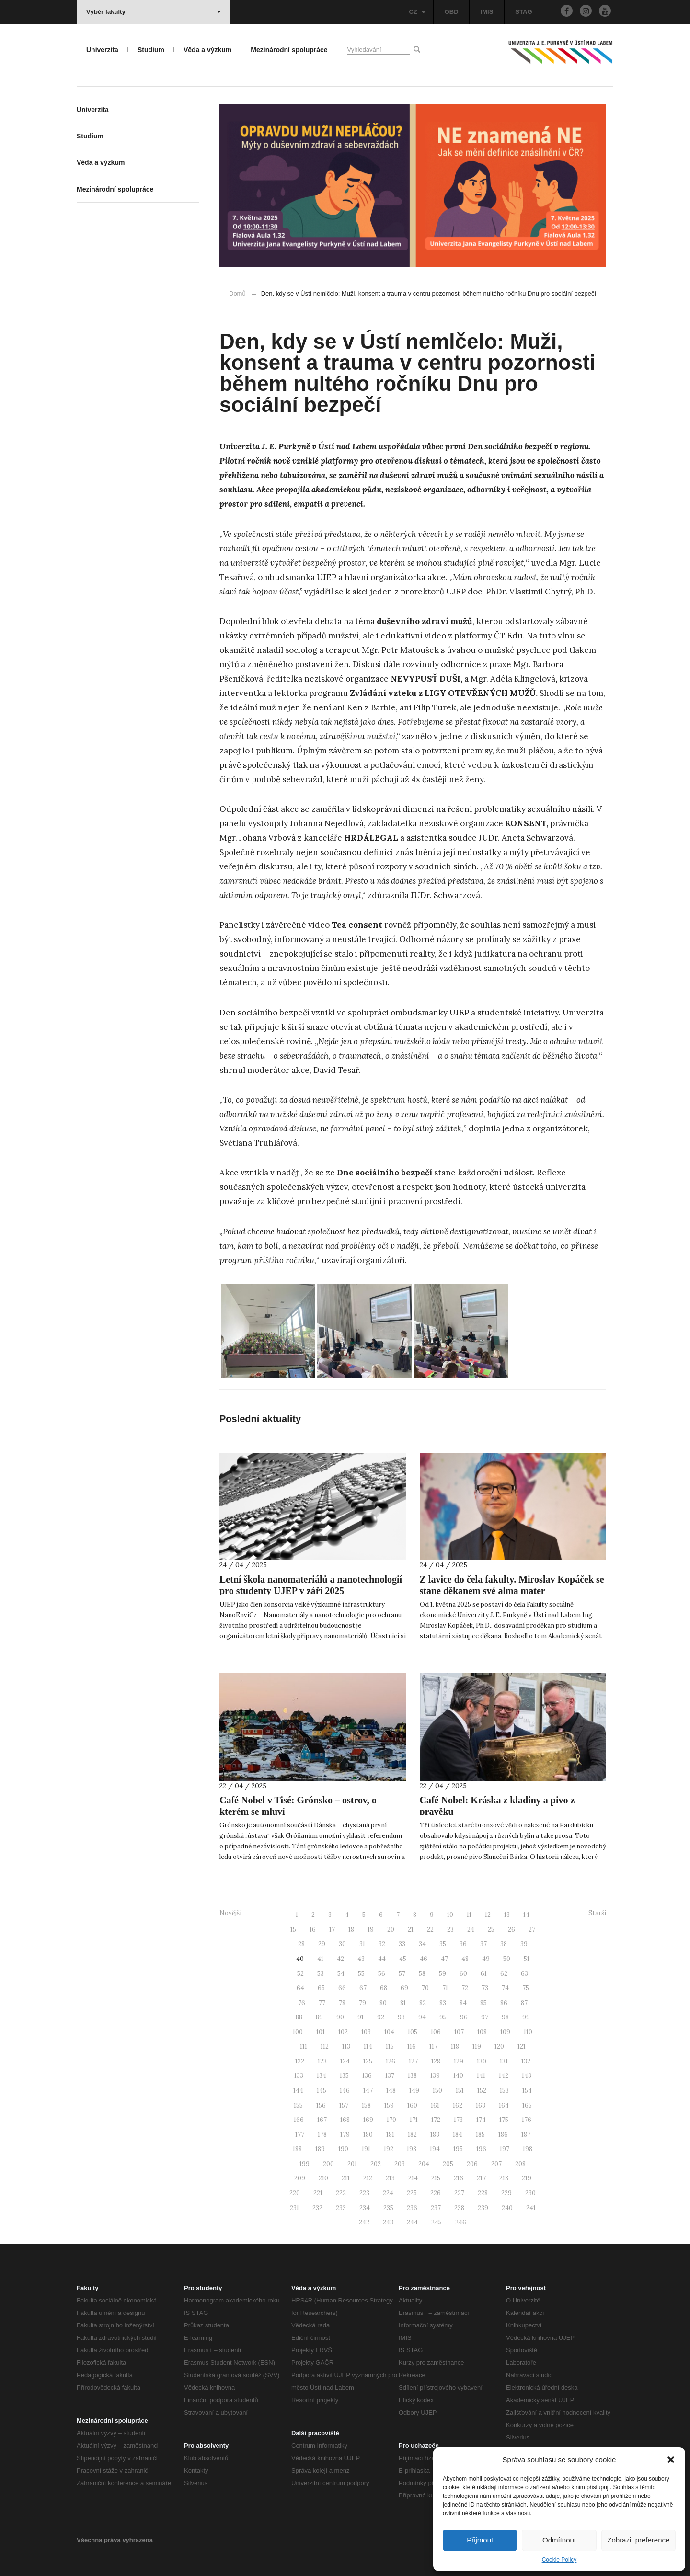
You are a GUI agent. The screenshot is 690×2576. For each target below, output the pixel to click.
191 (366, 2149)
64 (300, 1988)
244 (412, 2222)
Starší (597, 1913)
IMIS (487, 11)
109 (505, 2032)
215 (435, 2178)
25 (491, 1930)
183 (434, 2135)
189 (320, 2149)
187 (525, 2135)
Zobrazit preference (638, 2540)
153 (504, 2090)
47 (444, 1959)
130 (481, 2061)
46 (423, 1959)
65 (321, 1988)
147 (368, 2090)
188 (297, 2149)
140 (458, 2076)
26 (511, 1930)
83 (442, 2003)
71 (445, 1988)
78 (342, 2003)
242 (364, 2222)
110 (528, 2032)
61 (484, 1974)
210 (323, 2178)
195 (458, 2149)
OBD (452, 11)
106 (436, 2032)
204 (423, 2164)
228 (483, 2193)
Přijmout (480, 2540)
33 (402, 1944)
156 (321, 2105)
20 (390, 1930)
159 (389, 2105)
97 (484, 2017)
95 (443, 2017)
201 (352, 2164)
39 (524, 1944)
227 (459, 2193)
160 (412, 2105)
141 (481, 2076)
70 (425, 1988)
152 (481, 2090)
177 (299, 2135)
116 (411, 2046)
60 (463, 1974)
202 (375, 2164)
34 (422, 1944)
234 (364, 2208)
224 (388, 2193)
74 (505, 1988)
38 (503, 1944)
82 (422, 2003)
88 (299, 2017)
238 (459, 2208)
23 (450, 1930)
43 (361, 1959)
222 (341, 2193)
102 (343, 2032)
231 (294, 2208)
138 (412, 2076)
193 (411, 2149)
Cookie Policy (559, 2559)
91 (360, 2017)
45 (402, 1959)
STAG (523, 11)
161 (435, 2105)
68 (383, 1988)
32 (382, 1944)
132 (525, 2061)
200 (328, 2164)
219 (526, 2178)
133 (298, 2076)
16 (313, 1930)
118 (455, 2046)
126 (390, 2061)
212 (367, 2178)
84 (463, 2003)
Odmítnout (559, 2540)
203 (399, 2164)
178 (322, 2135)
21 (411, 1930)
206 (472, 2164)
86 (503, 2003)
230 (530, 2193)
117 (433, 2046)
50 (506, 1959)
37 (483, 1944)
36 (463, 1944)
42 (340, 1959)
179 (345, 2135)
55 (361, 1974)
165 (527, 2105)
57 (402, 1974)
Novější (230, 1913)
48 (465, 1959)
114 (368, 2046)
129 (458, 2061)
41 (320, 1959)
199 (304, 2164)
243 (388, 2222)
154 (527, 2090)
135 (344, 2076)
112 (325, 2046)
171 (414, 2120)
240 (507, 2208)
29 (321, 1944)
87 (524, 2003)
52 (300, 1974)
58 (422, 1974)
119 (476, 2046)
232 (317, 2208)
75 (525, 1988)
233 (341, 2208)
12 (488, 1915)
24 (470, 1930)
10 (450, 1915)
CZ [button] (417, 11)
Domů (237, 293)
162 (457, 2105)
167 (322, 2120)
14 (526, 1915)
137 (389, 2076)
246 (460, 2222)
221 (317, 2193)
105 (412, 2032)
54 (341, 1974)
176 (526, 2120)
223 (364, 2193)
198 (527, 2149)
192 (388, 2149)
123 (322, 2061)
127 (413, 2061)
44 (382, 1959)
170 (391, 2120)
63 (524, 1974)
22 (430, 1930)
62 (503, 1974)
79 (362, 2003)
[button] (671, 2459)
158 (366, 2105)
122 (299, 2061)
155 (298, 2105)
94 (422, 2017)
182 (412, 2135)
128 (435, 2061)
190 (343, 2149)
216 (458, 2178)
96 (464, 2017)
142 (503, 2076)
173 (458, 2120)
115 (390, 2046)
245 (436, 2222)
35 (442, 1944)
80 (383, 2003)
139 (435, 2076)
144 (298, 2090)
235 (388, 2208)
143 (526, 2076)
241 (531, 2208)
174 (481, 2120)
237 (436, 2208)
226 (435, 2193)
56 (381, 1974)
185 (480, 2135)
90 (340, 2017)
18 (351, 1930)
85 (483, 2003)
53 (320, 1974)
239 (483, 2208)
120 (499, 2046)
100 (298, 2032)
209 (299, 2178)
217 (481, 2178)
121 (522, 2046)
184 (457, 2135)
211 (346, 2178)
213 (390, 2178)
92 (380, 2017)
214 (413, 2178)
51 (526, 1959)
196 (481, 2149)
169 (368, 2120)
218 (503, 2178)
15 (293, 1930)
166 (299, 2120)
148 (391, 2090)
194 (435, 2149)
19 (371, 1930)
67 (363, 1988)
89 (319, 2017)
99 (526, 2017)
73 (485, 1988)
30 (342, 1944)
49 (486, 1959)
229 (506, 2193)
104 (389, 2032)
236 (412, 2208)
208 (520, 2164)
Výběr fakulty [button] (153, 11)
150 (437, 2090)
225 (412, 2193)
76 (301, 2003)
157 (343, 2105)
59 (442, 1974)
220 (294, 2193)
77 (322, 2003)
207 (496, 2164)
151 (460, 2090)
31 (362, 1944)
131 (504, 2061)
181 (390, 2135)
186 (503, 2135)
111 (303, 2046)
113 (346, 2046)
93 (401, 2017)
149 (414, 2090)
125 (367, 2061)
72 (464, 1988)
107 (459, 2032)
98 (505, 2017)
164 (504, 2105)
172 (435, 2120)
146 (345, 2090)
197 (504, 2149)
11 (469, 1915)
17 (332, 1930)
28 (301, 1944)
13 (507, 1915)
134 (321, 2076)
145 (321, 2090)
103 (366, 2032)
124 (345, 2061)
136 (367, 2076)
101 (320, 2032)
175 (503, 2120)
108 (482, 2032)
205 (448, 2164)
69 (404, 1988)
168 (345, 2120)
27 (532, 1930)
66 (342, 1988)
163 (480, 2105)
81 (403, 2003)
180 (368, 2135)
